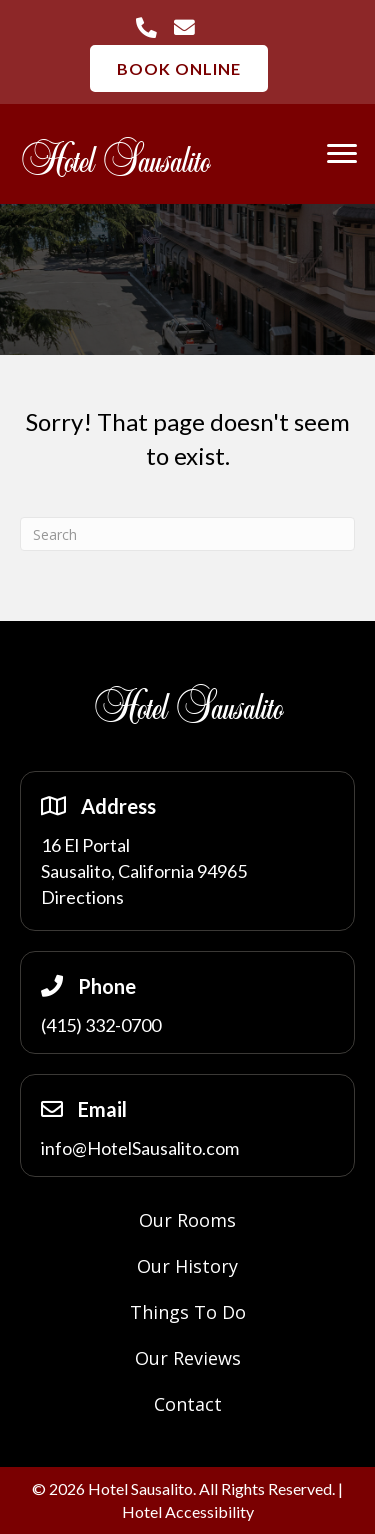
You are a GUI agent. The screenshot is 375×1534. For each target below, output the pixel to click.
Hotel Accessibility (188, 1511)
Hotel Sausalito (115, 161)
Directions (82, 897)
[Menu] (342, 154)
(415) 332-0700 (101, 1025)
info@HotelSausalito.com (140, 1148)
